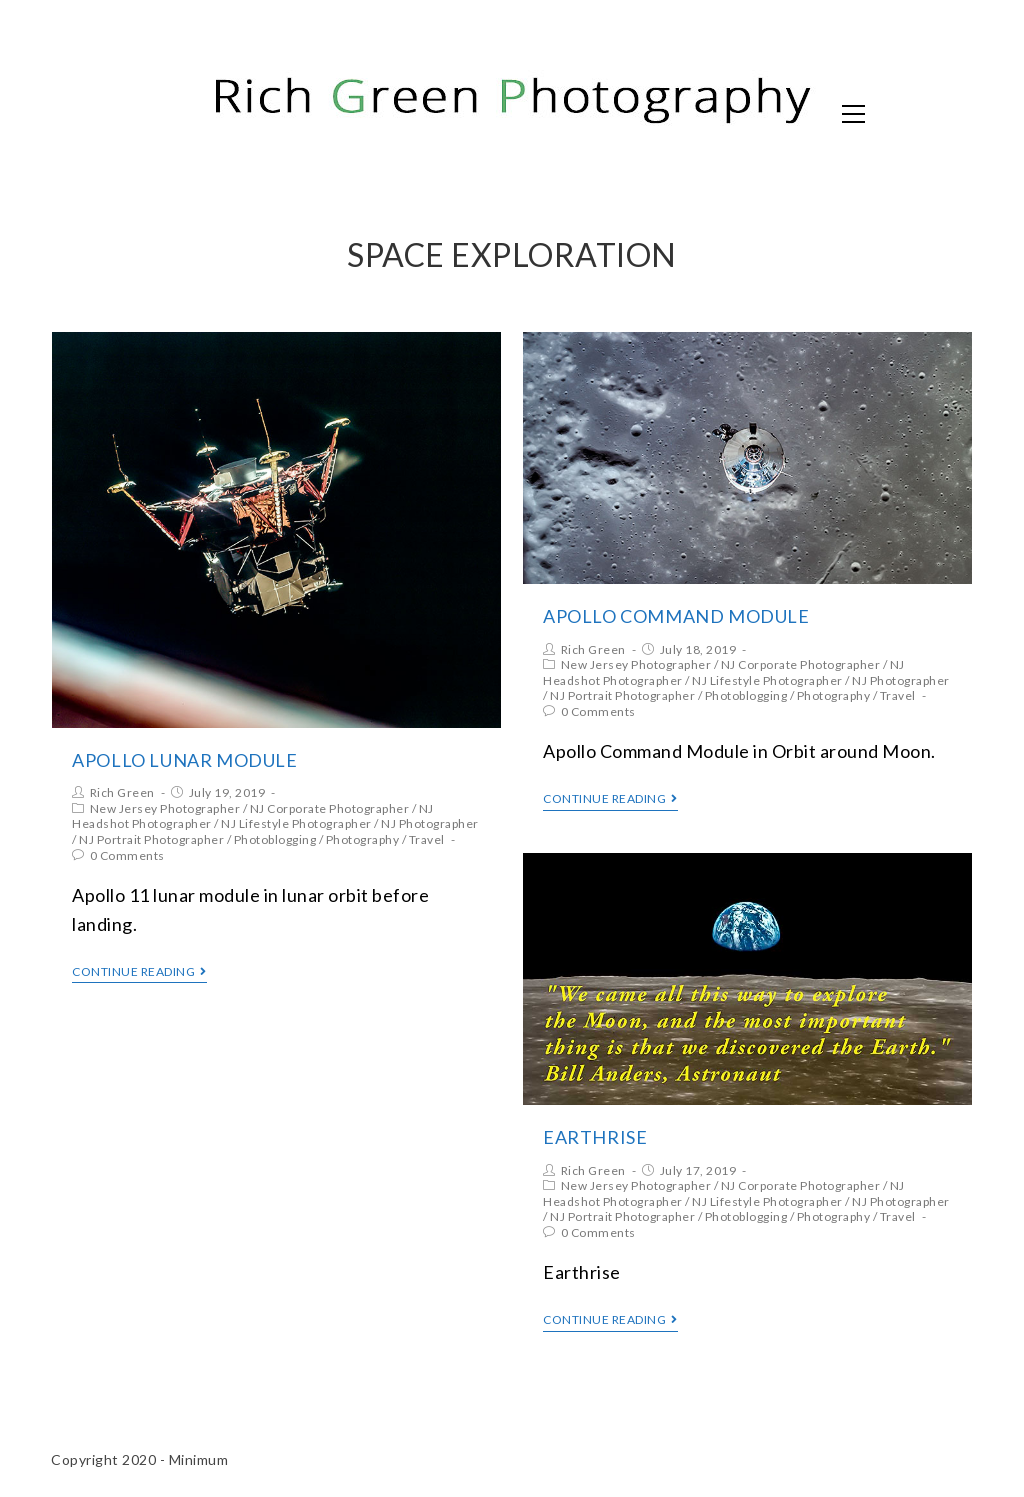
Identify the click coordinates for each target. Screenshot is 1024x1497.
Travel (427, 839)
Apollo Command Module (676, 616)
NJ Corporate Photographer (330, 808)
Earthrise (595, 1137)
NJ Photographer (430, 823)
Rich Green (122, 792)
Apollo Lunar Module (184, 760)
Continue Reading (139, 972)
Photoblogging (275, 839)
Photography (363, 839)
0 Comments (127, 855)
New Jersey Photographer (165, 808)
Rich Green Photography (266, 112)
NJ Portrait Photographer (151, 839)
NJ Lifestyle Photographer (296, 823)
